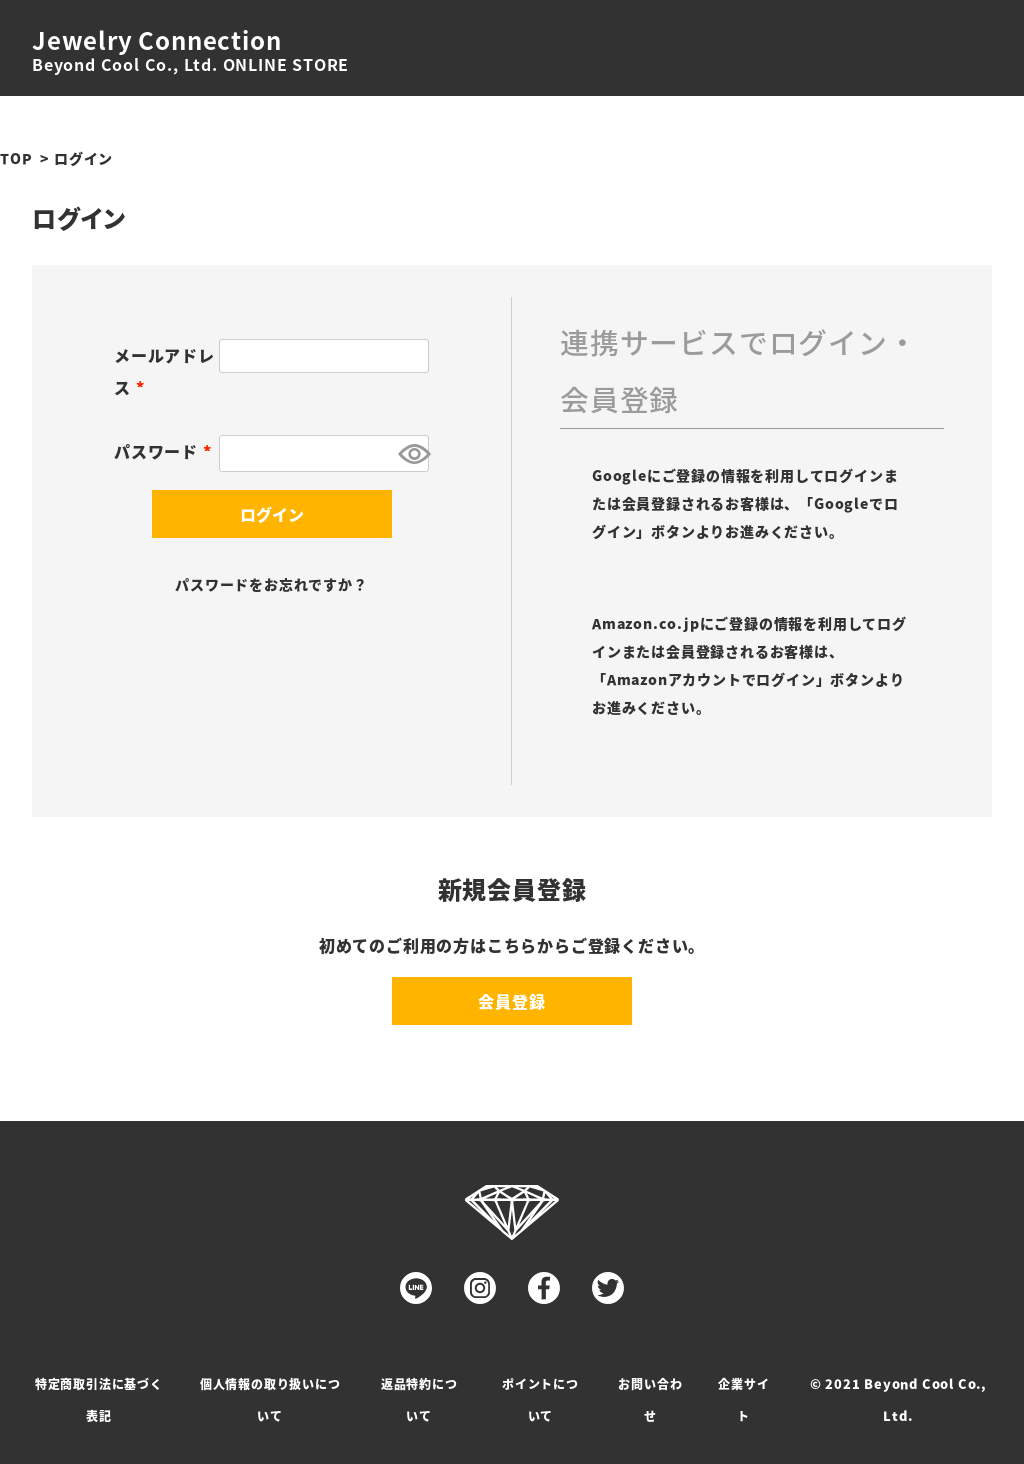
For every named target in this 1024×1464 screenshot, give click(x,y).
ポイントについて (540, 1399)
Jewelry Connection (156, 40)
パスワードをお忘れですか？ (271, 584)
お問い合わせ (650, 1399)
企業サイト (743, 1399)
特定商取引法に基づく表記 (99, 1399)
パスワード (166, 451)
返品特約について (419, 1399)
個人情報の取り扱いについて (270, 1399)
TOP (16, 158)
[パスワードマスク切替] (410, 453)
